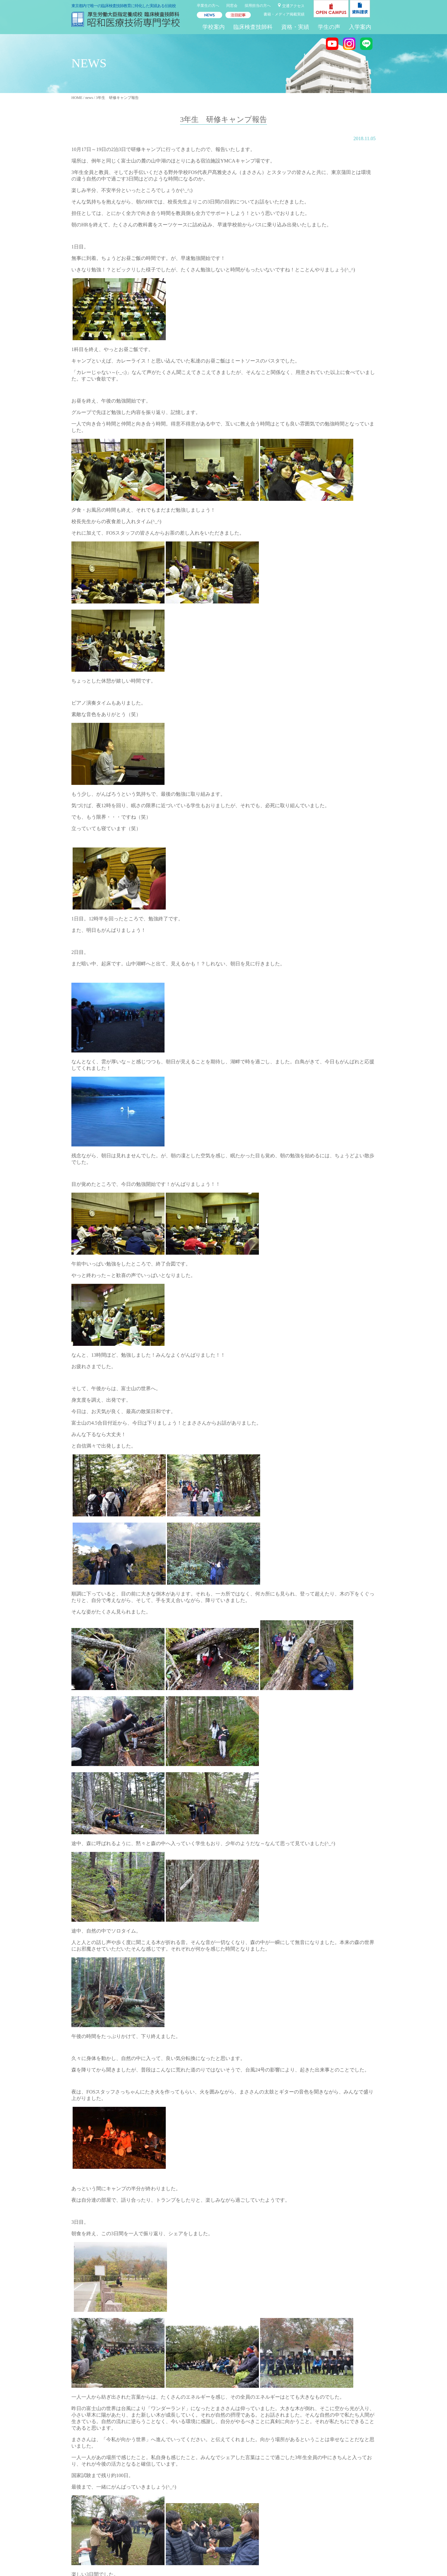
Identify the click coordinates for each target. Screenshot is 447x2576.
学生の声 (329, 27)
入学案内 (360, 27)
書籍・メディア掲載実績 (284, 14)
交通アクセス (293, 6)
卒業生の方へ (208, 5)
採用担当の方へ (258, 5)
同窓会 (231, 5)
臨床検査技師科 (253, 27)
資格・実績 (295, 27)
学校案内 (213, 27)
